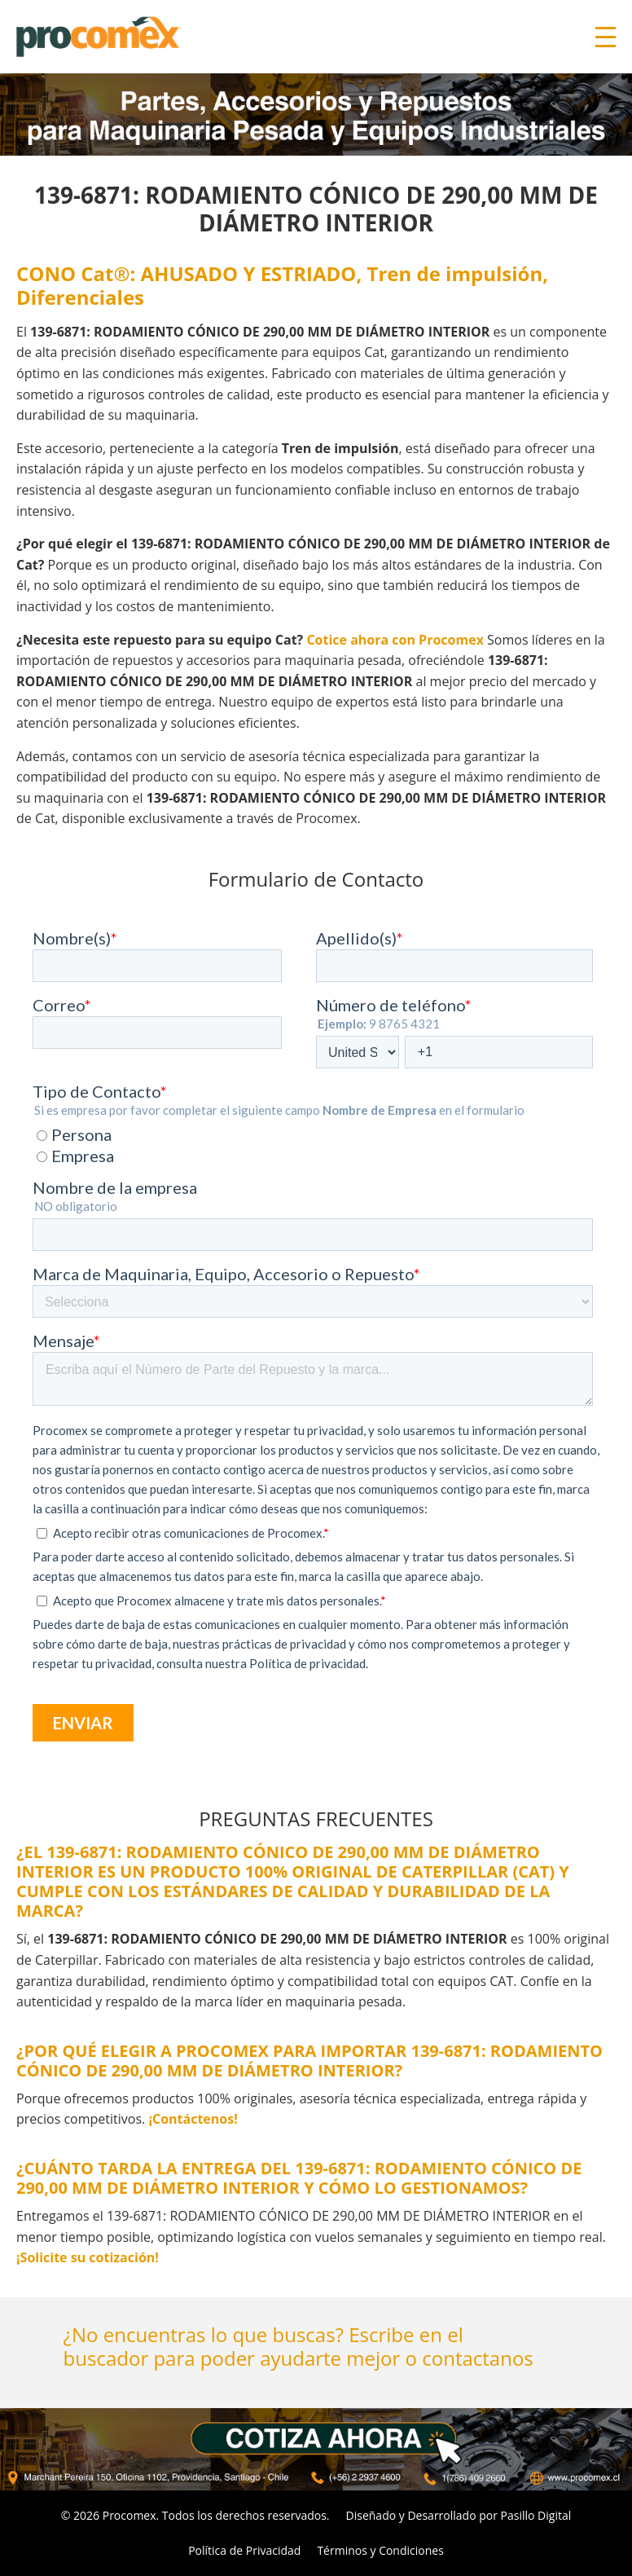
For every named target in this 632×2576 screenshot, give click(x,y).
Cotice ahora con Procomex (395, 640)
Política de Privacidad (244, 2550)
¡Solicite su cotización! (87, 2257)
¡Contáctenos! (192, 2119)
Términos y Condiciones (380, 2550)
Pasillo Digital (536, 2515)
